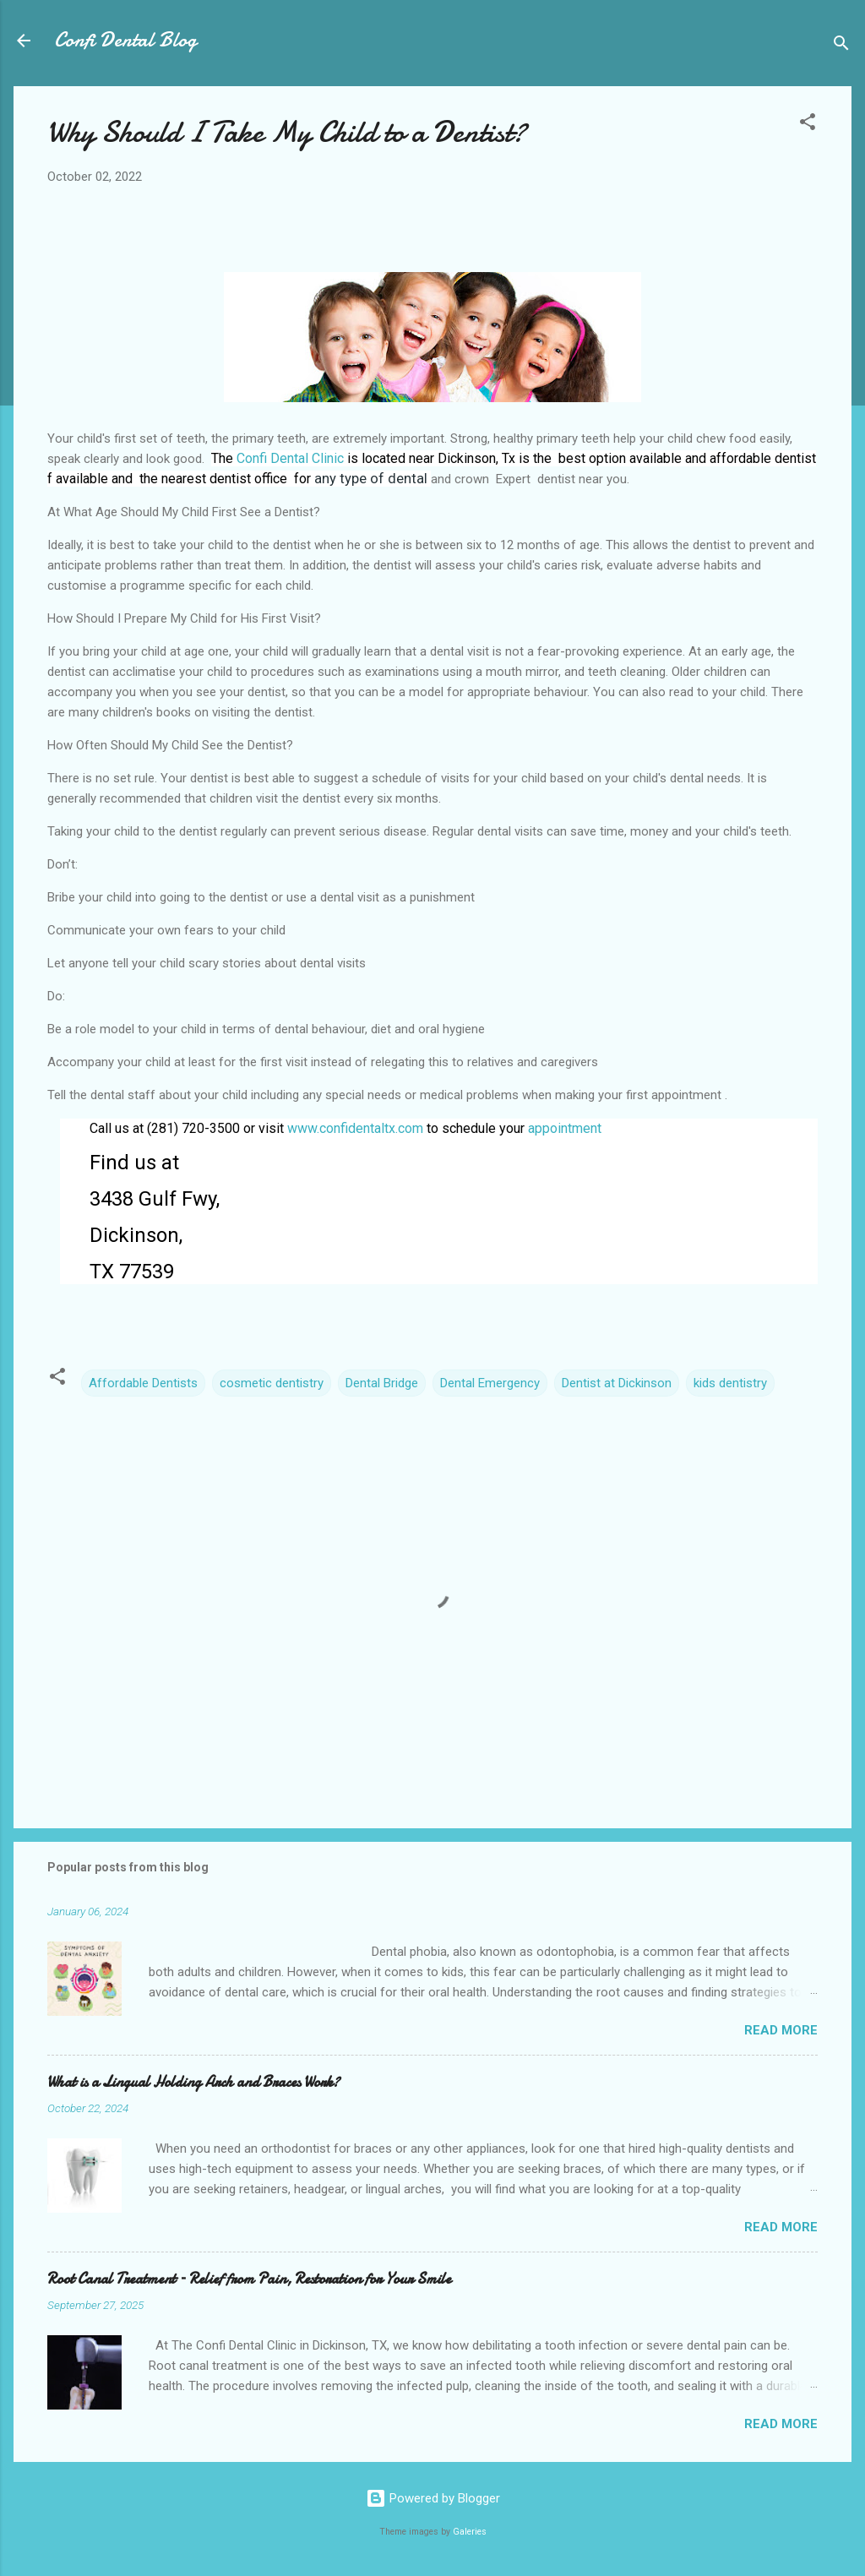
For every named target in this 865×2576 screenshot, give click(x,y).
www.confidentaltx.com (355, 1128)
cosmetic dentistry (272, 1383)
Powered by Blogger (433, 2498)
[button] (807, 125)
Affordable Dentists (143, 1383)
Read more (781, 2030)
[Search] (841, 46)
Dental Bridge (381, 1383)
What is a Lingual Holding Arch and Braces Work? (193, 2082)
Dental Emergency (490, 1383)
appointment (564, 1128)
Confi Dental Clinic (290, 458)
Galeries (470, 2531)
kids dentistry (730, 1383)
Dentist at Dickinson (617, 1383)
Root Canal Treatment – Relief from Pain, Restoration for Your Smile (249, 2279)
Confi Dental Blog (125, 40)
